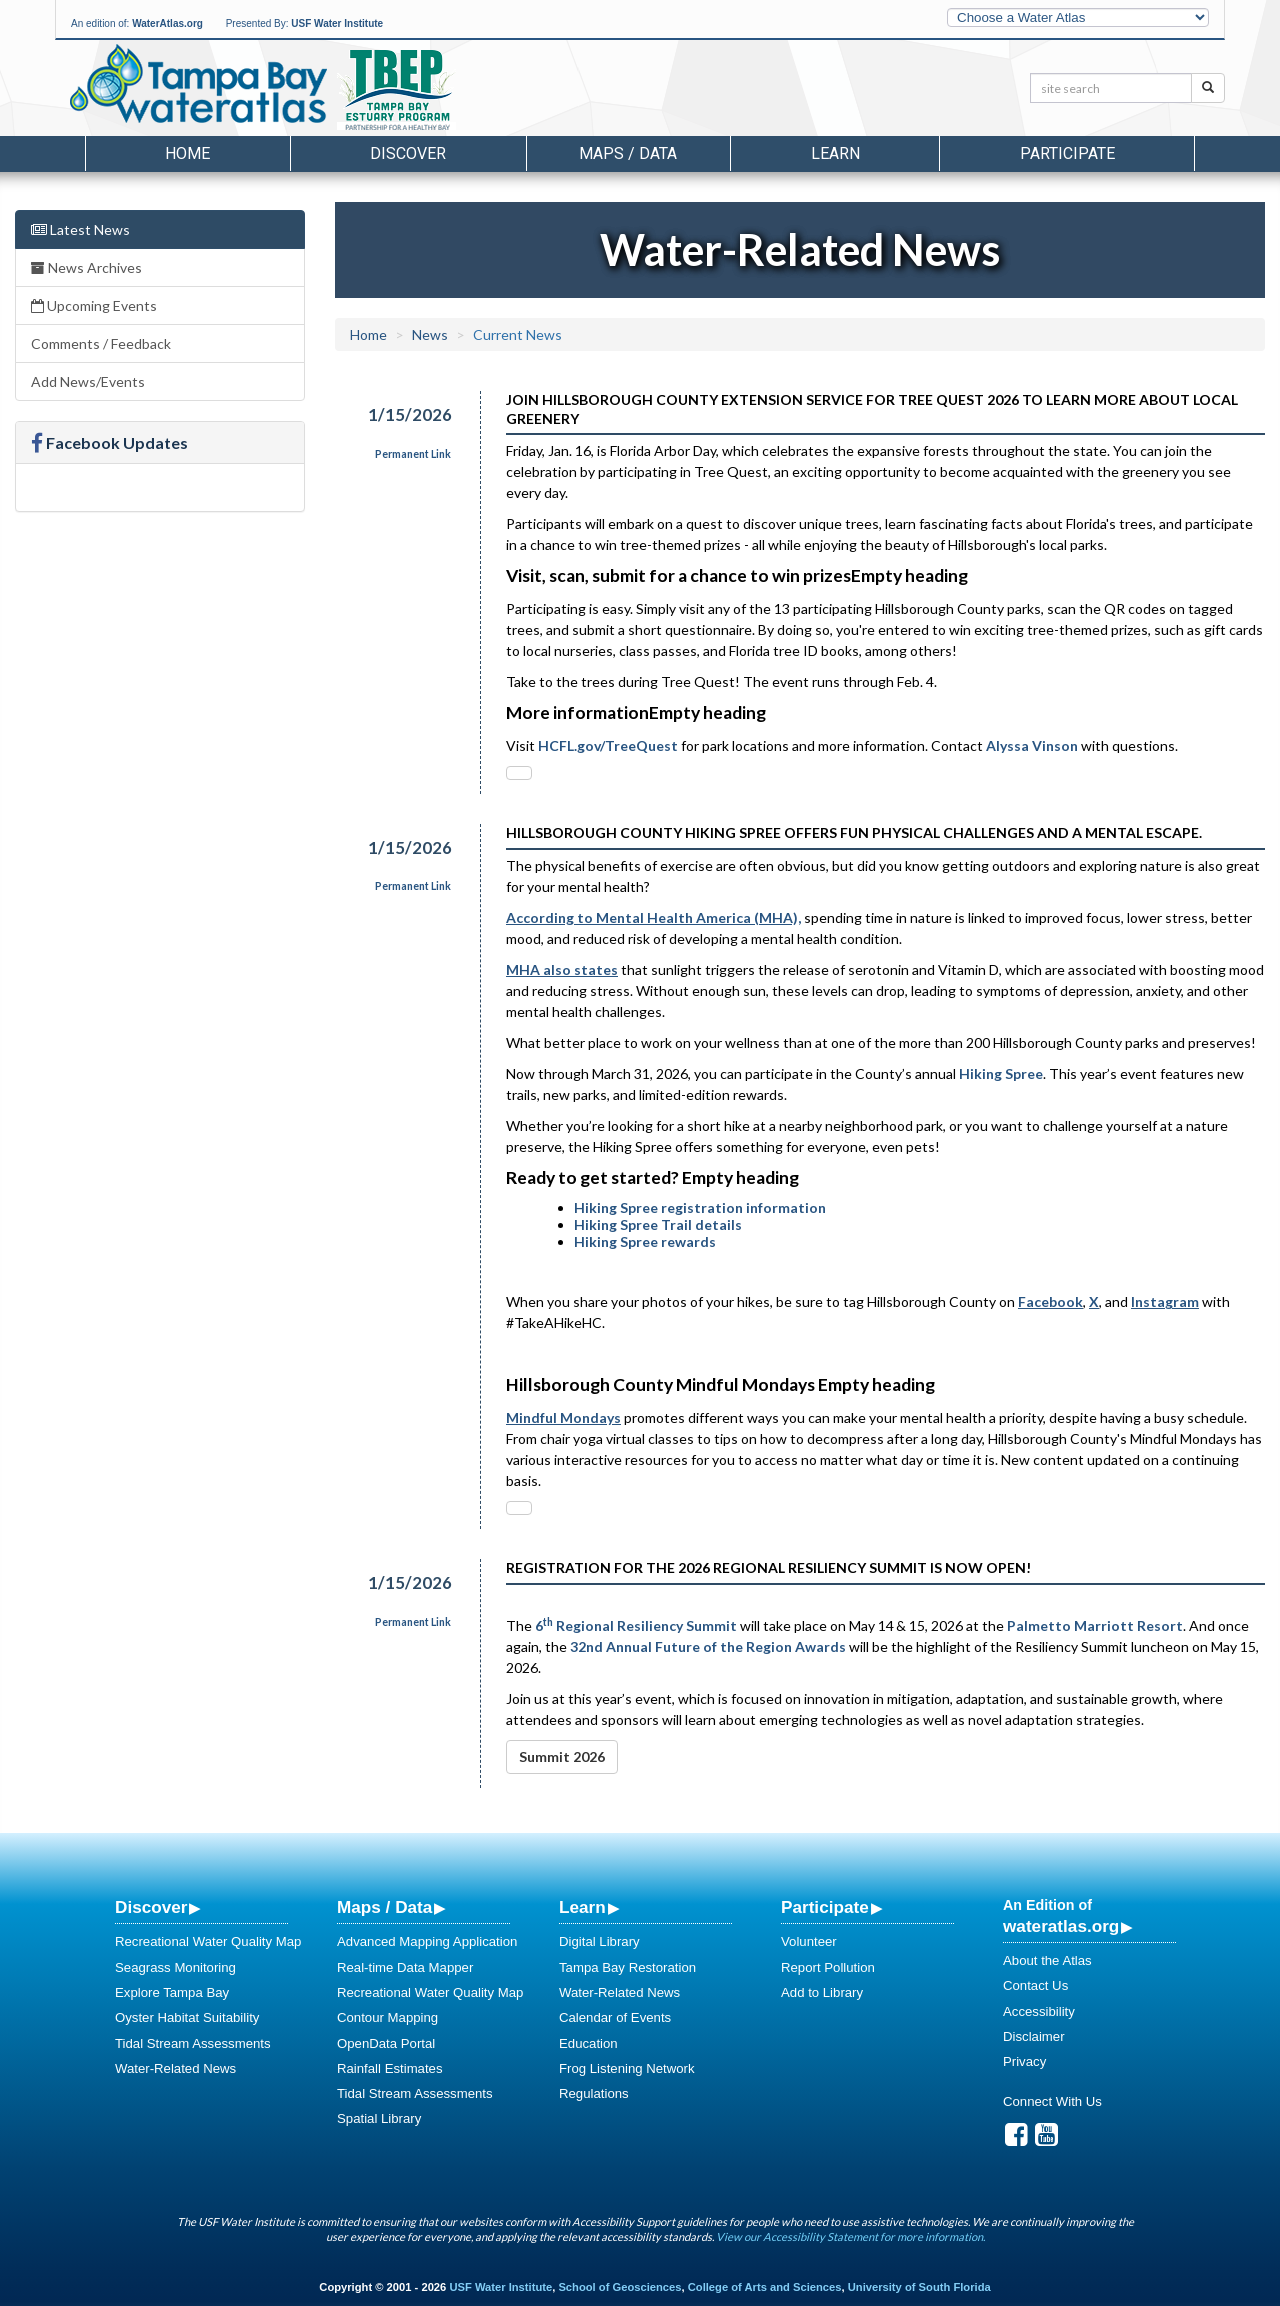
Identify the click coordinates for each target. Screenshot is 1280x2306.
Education (588, 2043)
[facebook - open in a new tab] (1050, 1301)
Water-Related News (175, 2068)
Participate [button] (1067, 153)
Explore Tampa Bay (172, 1992)
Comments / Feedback (101, 343)
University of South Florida (919, 2287)
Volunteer (809, 1941)
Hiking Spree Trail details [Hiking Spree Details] (658, 1224)
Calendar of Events (615, 2017)
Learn (582, 1907)
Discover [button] (408, 153)
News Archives (86, 267)
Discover (151, 1907)
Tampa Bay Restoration (627, 1967)
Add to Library (822, 1992)
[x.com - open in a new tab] (1094, 1301)
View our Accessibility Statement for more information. (850, 2236)
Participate (825, 1907)
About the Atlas (1047, 1960)
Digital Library (599, 1941)
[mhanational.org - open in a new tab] (653, 917)
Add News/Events (88, 381)
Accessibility (1039, 2011)
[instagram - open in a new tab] (1165, 1301)
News (430, 334)
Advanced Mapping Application (427, 1941)
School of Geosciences (619, 2287)
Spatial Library (379, 2118)
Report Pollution (828, 1967)
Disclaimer (1034, 2036)
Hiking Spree (1001, 1073)
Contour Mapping (387, 2017)
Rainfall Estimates (390, 2068)
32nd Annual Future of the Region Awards (708, 1646)
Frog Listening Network (627, 2068)
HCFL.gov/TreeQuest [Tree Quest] (608, 745)
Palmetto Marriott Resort (1095, 1625)
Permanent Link (413, 454)
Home (187, 153)
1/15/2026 (410, 414)
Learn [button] (835, 153)
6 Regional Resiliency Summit (636, 1625)
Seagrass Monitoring (175, 1967)
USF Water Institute (337, 23)
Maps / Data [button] (628, 153)
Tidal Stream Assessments (193, 2043)
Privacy (1024, 2061)
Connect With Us (1052, 2101)
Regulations (594, 2093)
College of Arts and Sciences (765, 2287)
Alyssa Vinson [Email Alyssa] (1032, 745)
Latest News (80, 229)
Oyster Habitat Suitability (187, 2017)
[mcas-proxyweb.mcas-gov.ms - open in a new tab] (563, 1417)
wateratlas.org (1061, 1926)
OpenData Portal (386, 2043)
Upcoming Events (94, 305)
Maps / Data (384, 1907)
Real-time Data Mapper (405, 1967)
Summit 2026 (562, 1756)
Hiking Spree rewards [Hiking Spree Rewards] (646, 1241)
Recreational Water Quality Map (208, 1941)
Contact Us (1035, 1985)
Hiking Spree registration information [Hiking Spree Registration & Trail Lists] (701, 1207)
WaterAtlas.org (167, 23)
